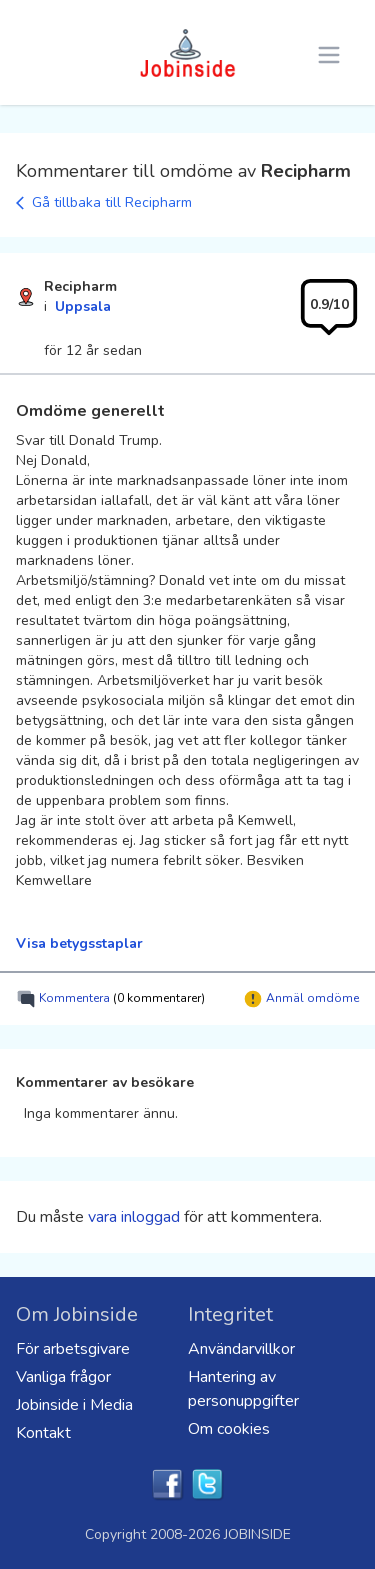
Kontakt (43, 1433)
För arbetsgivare (73, 1349)
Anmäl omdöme (301, 999)
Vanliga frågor (63, 1377)
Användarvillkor (241, 1349)
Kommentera (110, 999)
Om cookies (229, 1429)
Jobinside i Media (74, 1405)
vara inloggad (134, 1217)
